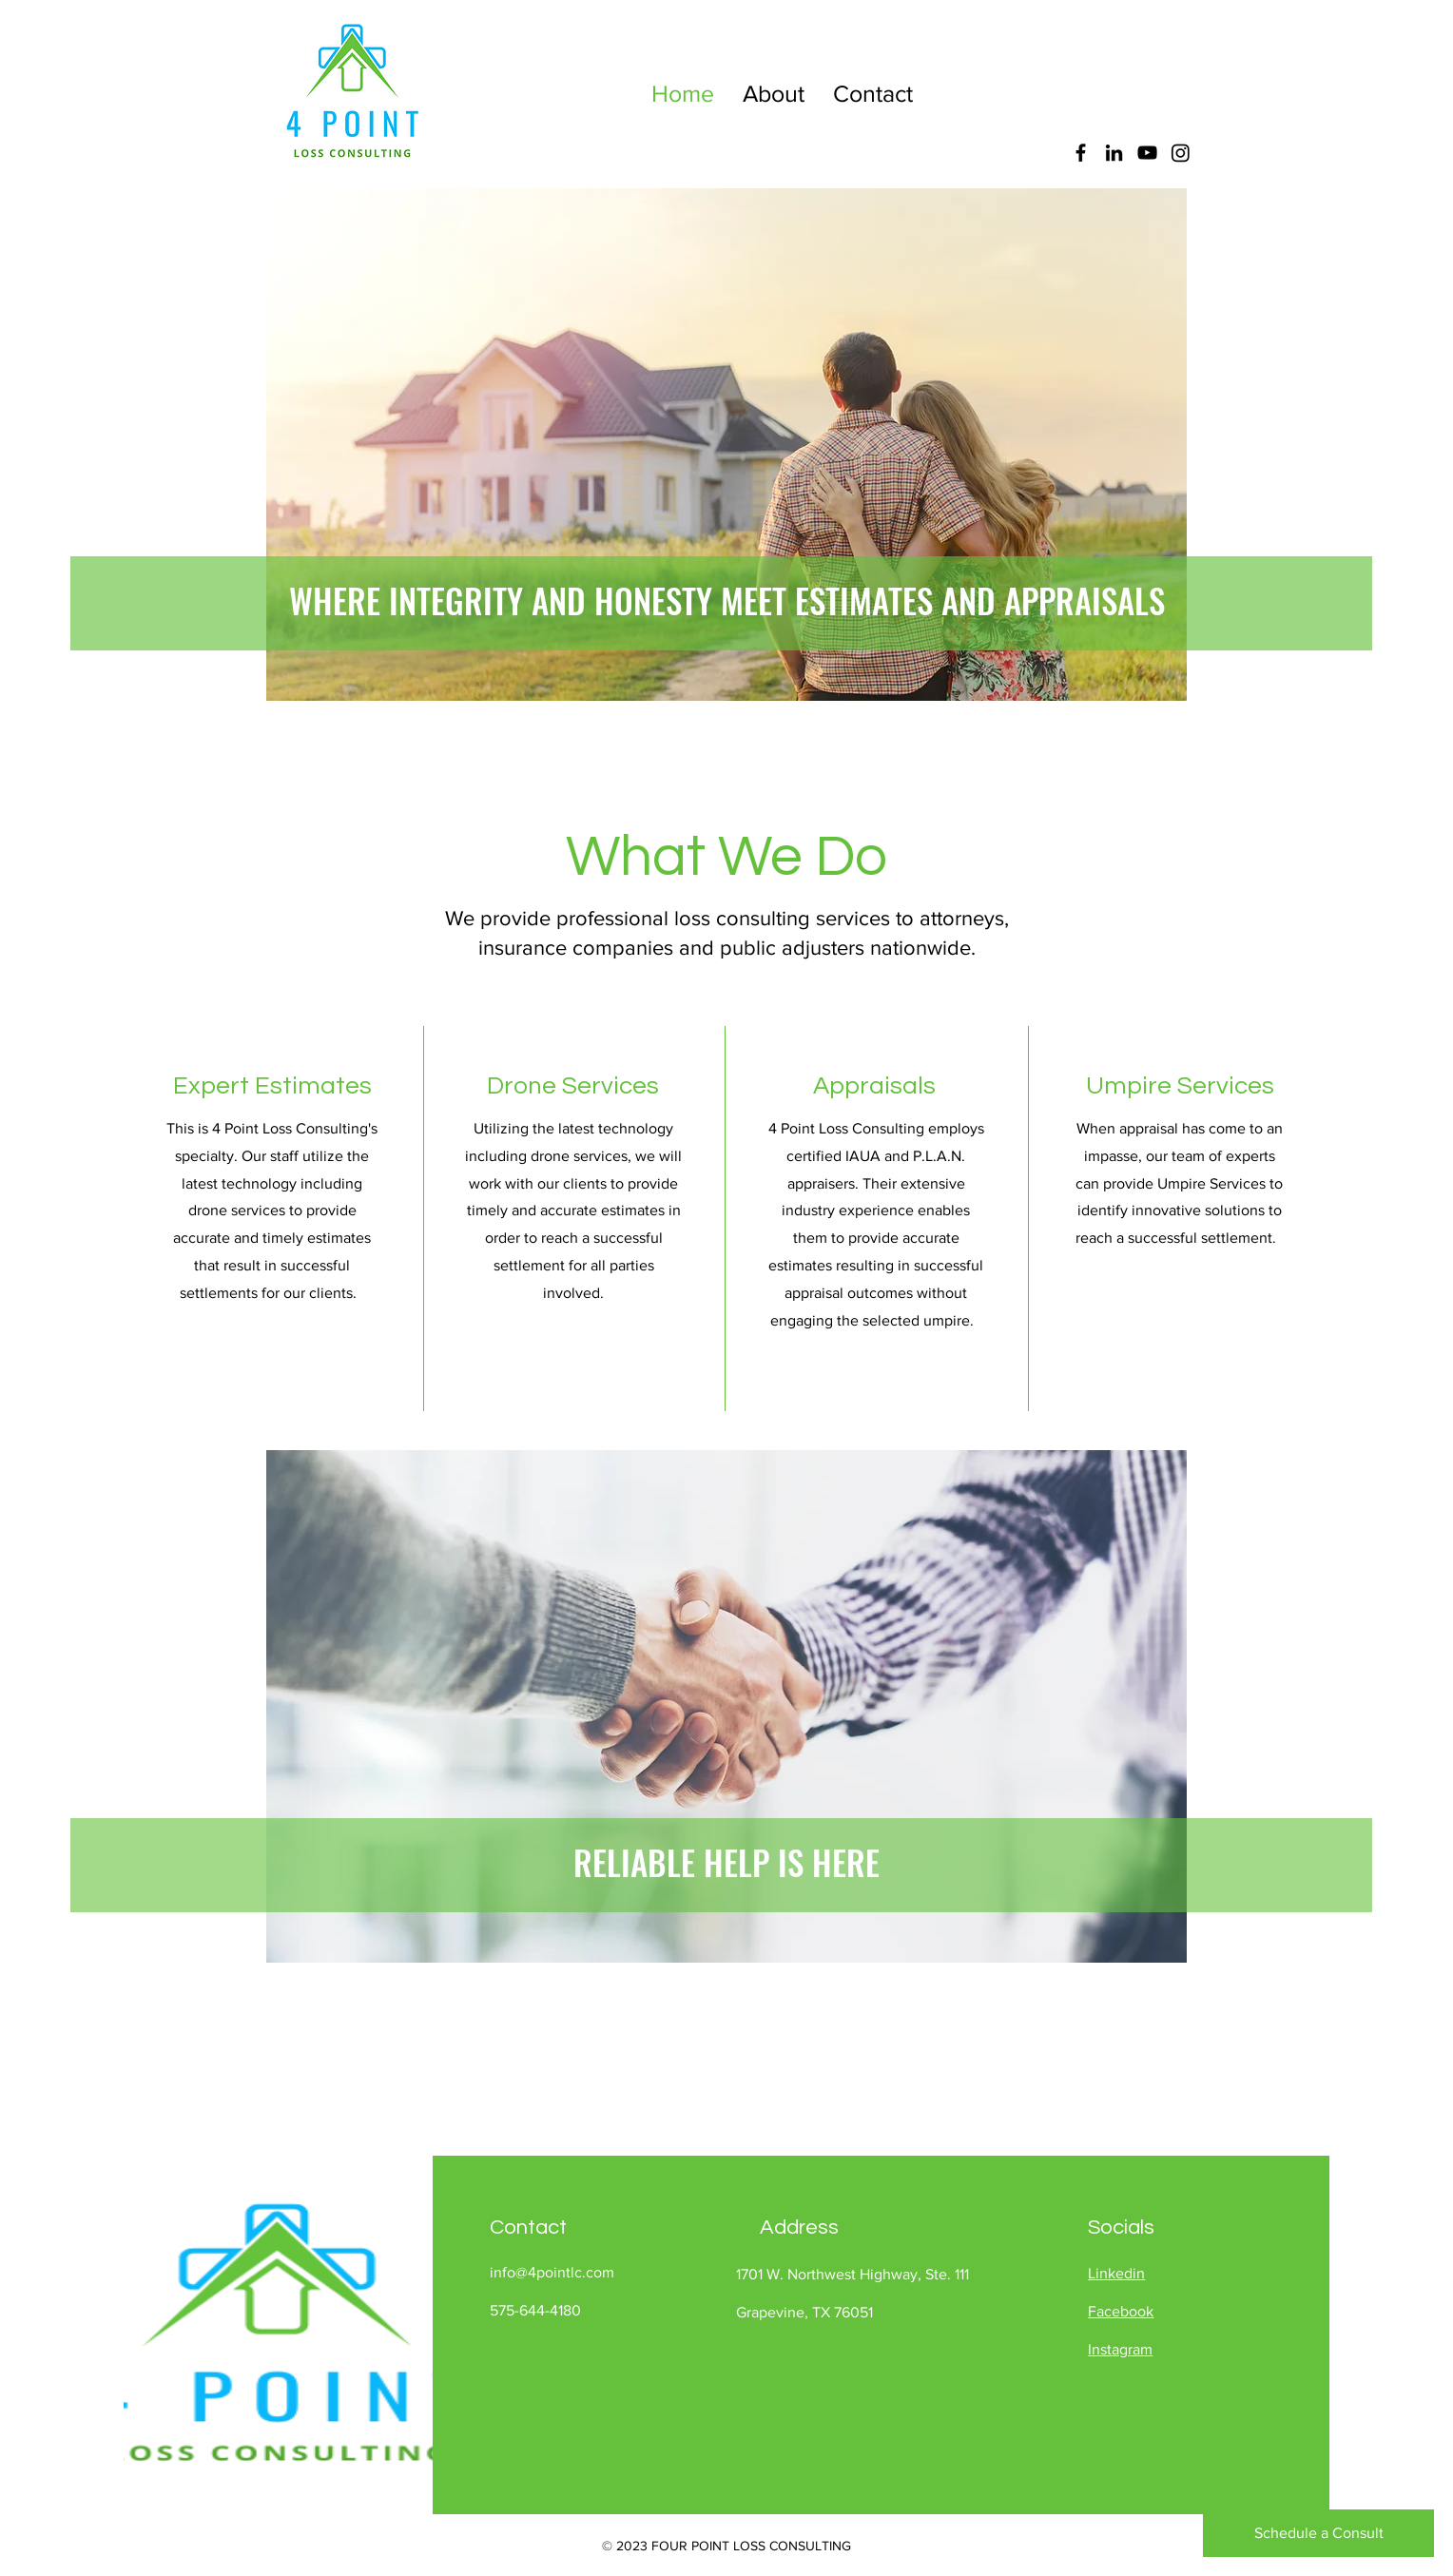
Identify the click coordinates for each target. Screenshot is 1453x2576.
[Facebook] (1081, 153)
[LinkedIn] (1114, 153)
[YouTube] (1147, 153)
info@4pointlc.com (552, 2272)
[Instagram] (1180, 153)
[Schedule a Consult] (1318, 2533)
